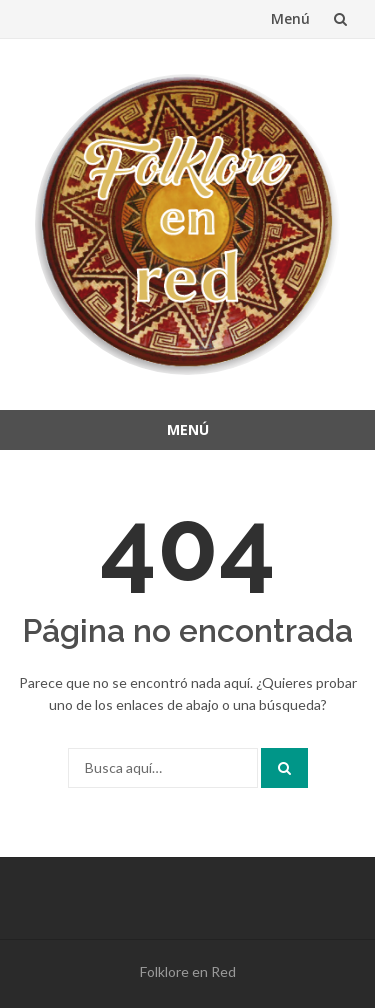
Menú (290, 18)
